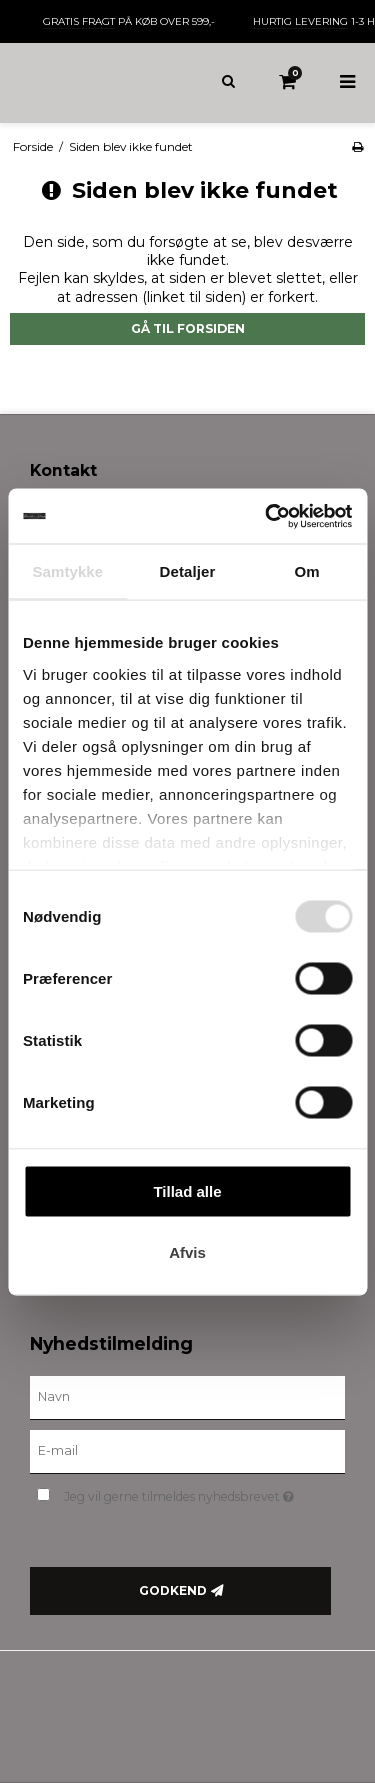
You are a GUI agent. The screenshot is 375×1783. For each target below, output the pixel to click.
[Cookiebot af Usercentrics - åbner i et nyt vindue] (267, 516)
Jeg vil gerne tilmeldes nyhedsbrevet (186, 1492)
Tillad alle (187, 1191)
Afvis (187, 1252)
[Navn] (187, 1397)
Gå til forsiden (188, 328)
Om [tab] (307, 571)
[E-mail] (187, 1451)
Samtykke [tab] (67, 571)
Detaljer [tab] (188, 571)
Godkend (173, 1590)
